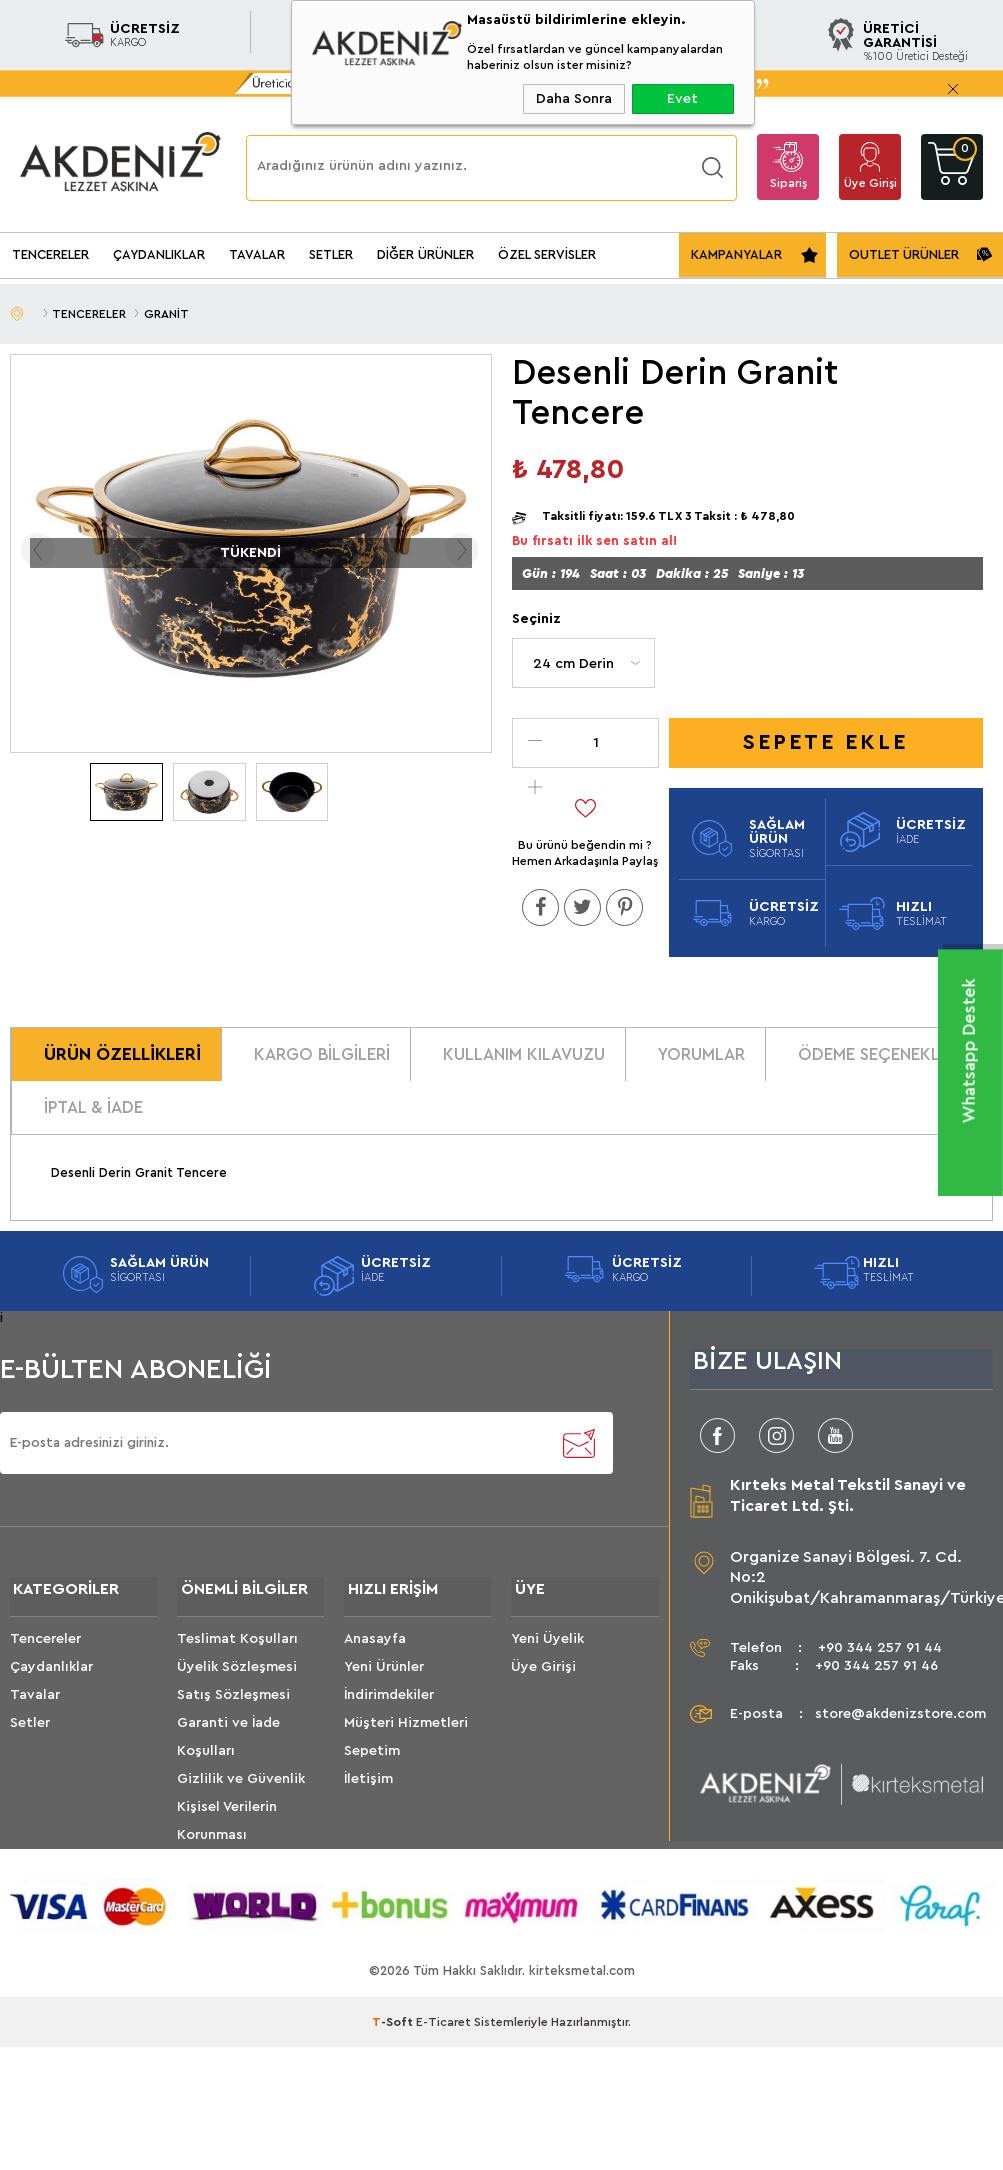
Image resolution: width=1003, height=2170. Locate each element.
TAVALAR (257, 254)
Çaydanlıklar (51, 1683)
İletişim (368, 1795)
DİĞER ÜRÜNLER (425, 254)
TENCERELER (50, 254)
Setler (30, 1739)
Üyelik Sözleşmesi (237, 1683)
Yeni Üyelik (547, 1655)
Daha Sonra (574, 99)
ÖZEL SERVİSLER (547, 254)
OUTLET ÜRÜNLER (904, 254)
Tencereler (45, 1655)
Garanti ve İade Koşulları (228, 1753)
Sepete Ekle (825, 743)
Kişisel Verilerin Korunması (227, 1837)
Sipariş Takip (788, 188)
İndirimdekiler (389, 1711)
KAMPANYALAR (736, 254)
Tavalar (35, 1711)
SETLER (331, 254)
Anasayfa (375, 1655)
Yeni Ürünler (384, 1683)
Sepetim (372, 1767)
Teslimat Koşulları (237, 1655)
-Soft (394, 2037)
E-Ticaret (443, 2037)
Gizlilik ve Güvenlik (241, 1795)
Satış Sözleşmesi (233, 1711)
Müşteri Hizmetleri (406, 1739)
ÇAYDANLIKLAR (159, 254)
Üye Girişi (870, 183)
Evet (682, 99)
